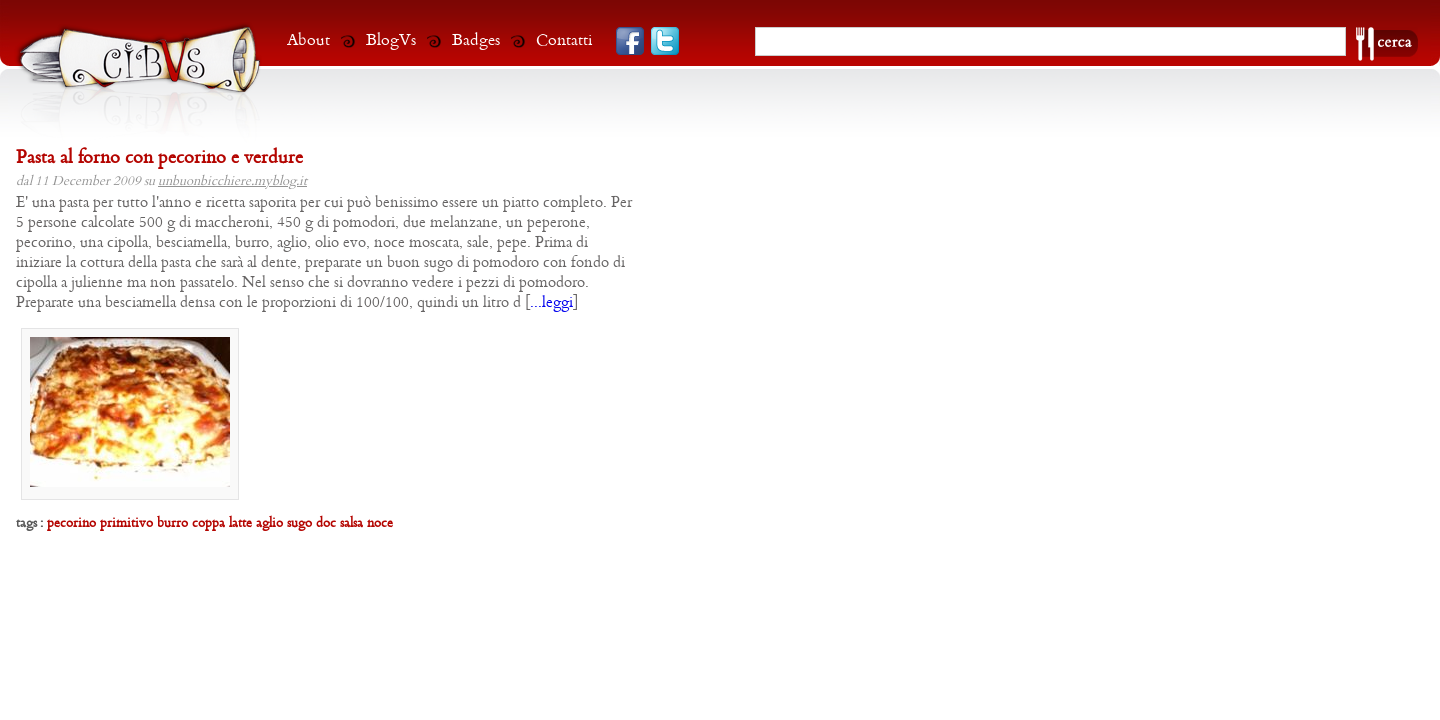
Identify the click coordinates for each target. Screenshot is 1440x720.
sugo (299, 523)
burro (172, 523)
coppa (208, 523)
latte (240, 523)
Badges (476, 40)
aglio (269, 523)
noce (380, 523)
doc (326, 523)
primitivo (126, 523)
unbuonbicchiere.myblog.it (232, 181)
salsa (351, 523)
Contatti (564, 40)
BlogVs (391, 40)
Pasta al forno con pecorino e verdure (159, 158)
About (308, 40)
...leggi (551, 303)
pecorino (71, 523)
